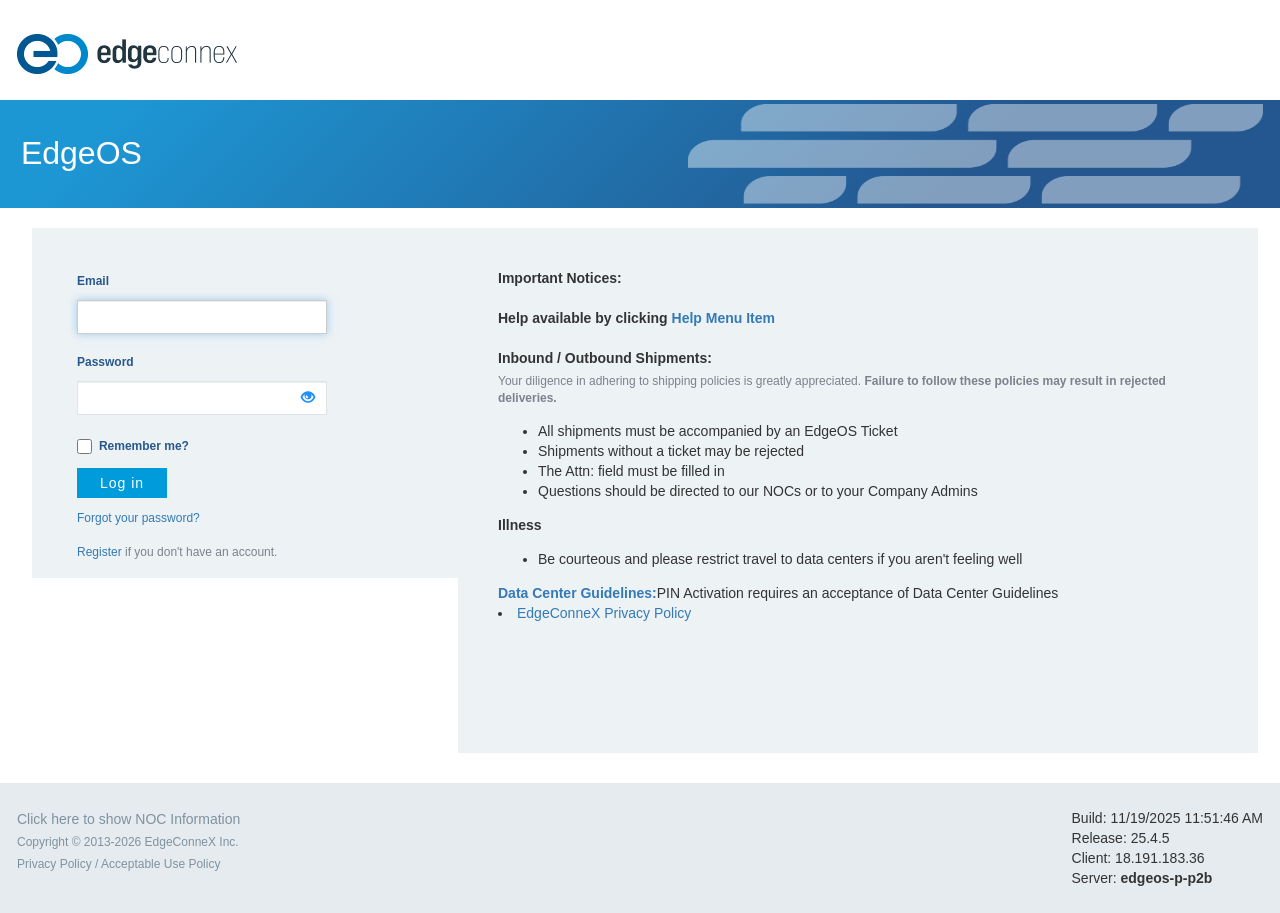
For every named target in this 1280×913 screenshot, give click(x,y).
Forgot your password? (138, 518)
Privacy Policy (54, 864)
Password (105, 362)
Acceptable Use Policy (160, 864)
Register (99, 552)
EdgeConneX (128, 54)
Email (93, 281)
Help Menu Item (723, 318)
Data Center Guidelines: (577, 593)
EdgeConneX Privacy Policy (604, 613)
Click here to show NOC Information (128, 819)
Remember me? (144, 446)
